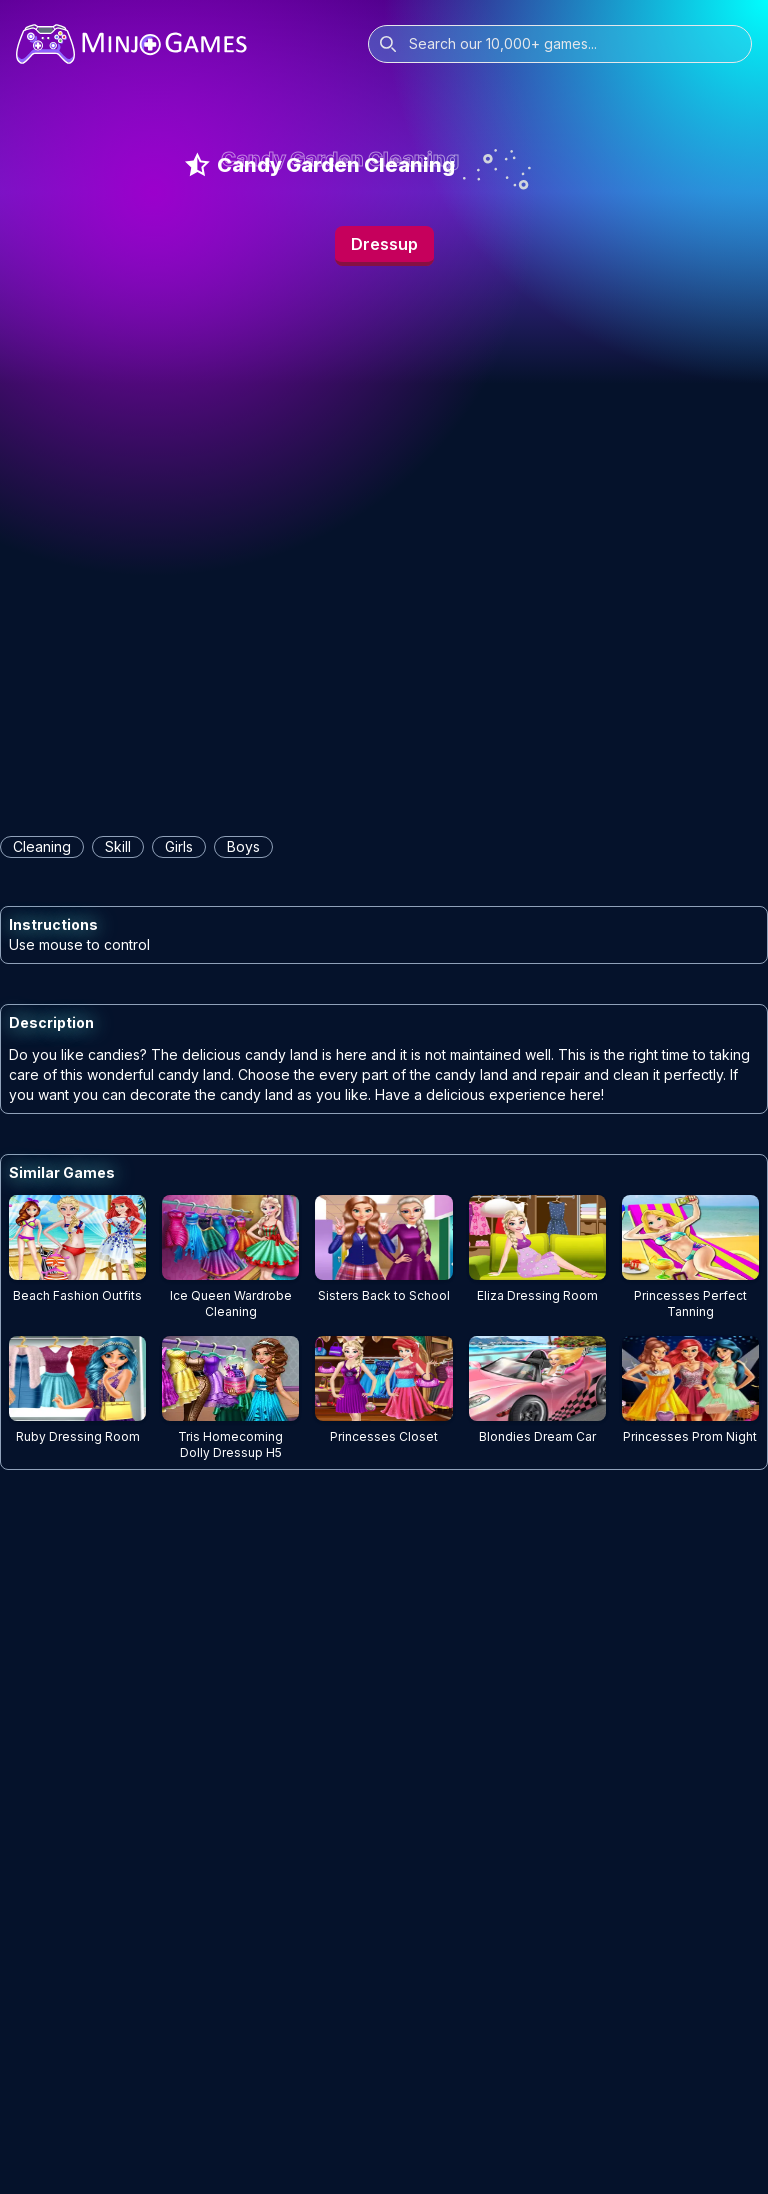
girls (179, 846)
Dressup (384, 244)
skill (118, 846)
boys (243, 846)
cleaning (42, 846)
